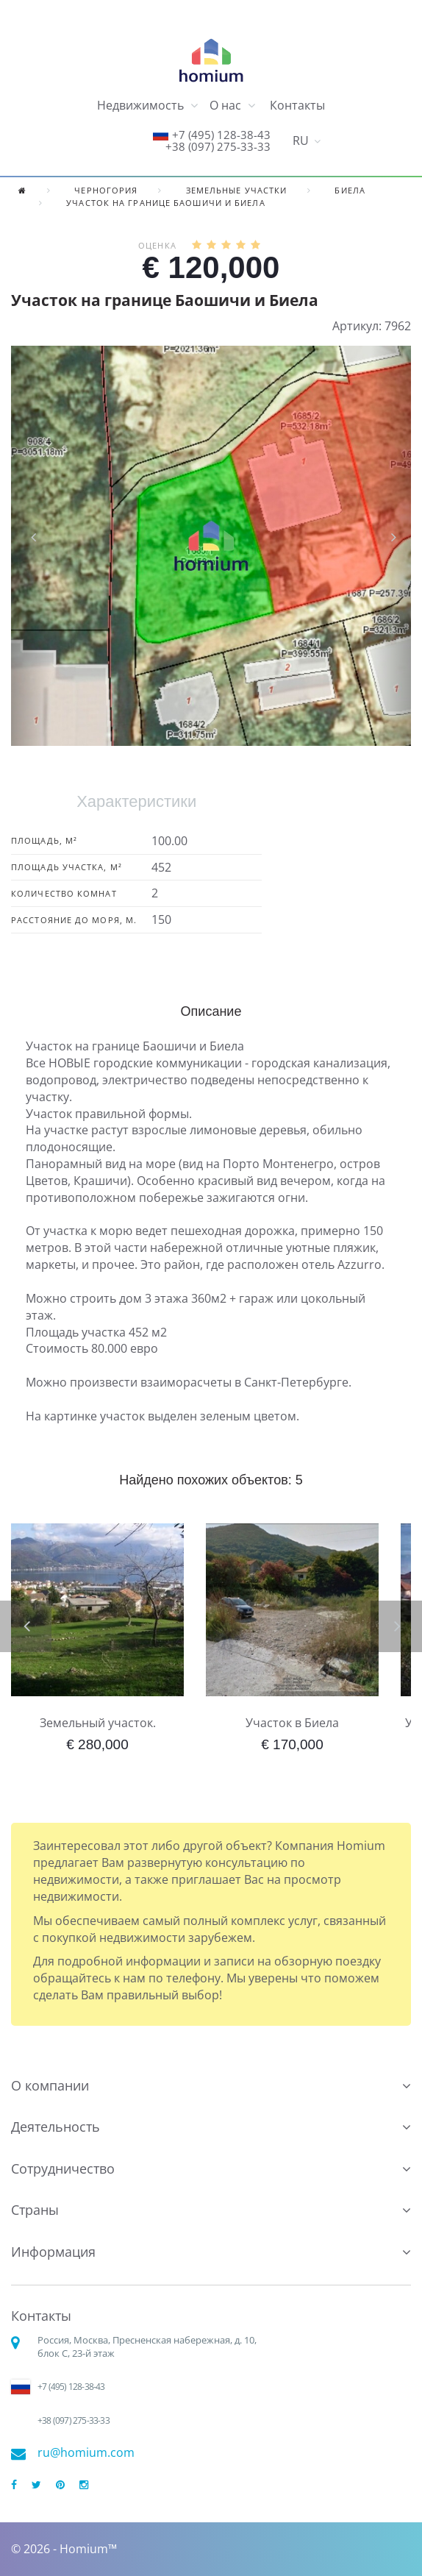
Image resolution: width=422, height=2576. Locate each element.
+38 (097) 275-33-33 (218, 146)
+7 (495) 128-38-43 (221, 134)
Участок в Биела (292, 1723)
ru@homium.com (86, 2453)
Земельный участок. (98, 1723)
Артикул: (357, 326)
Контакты (297, 105)
